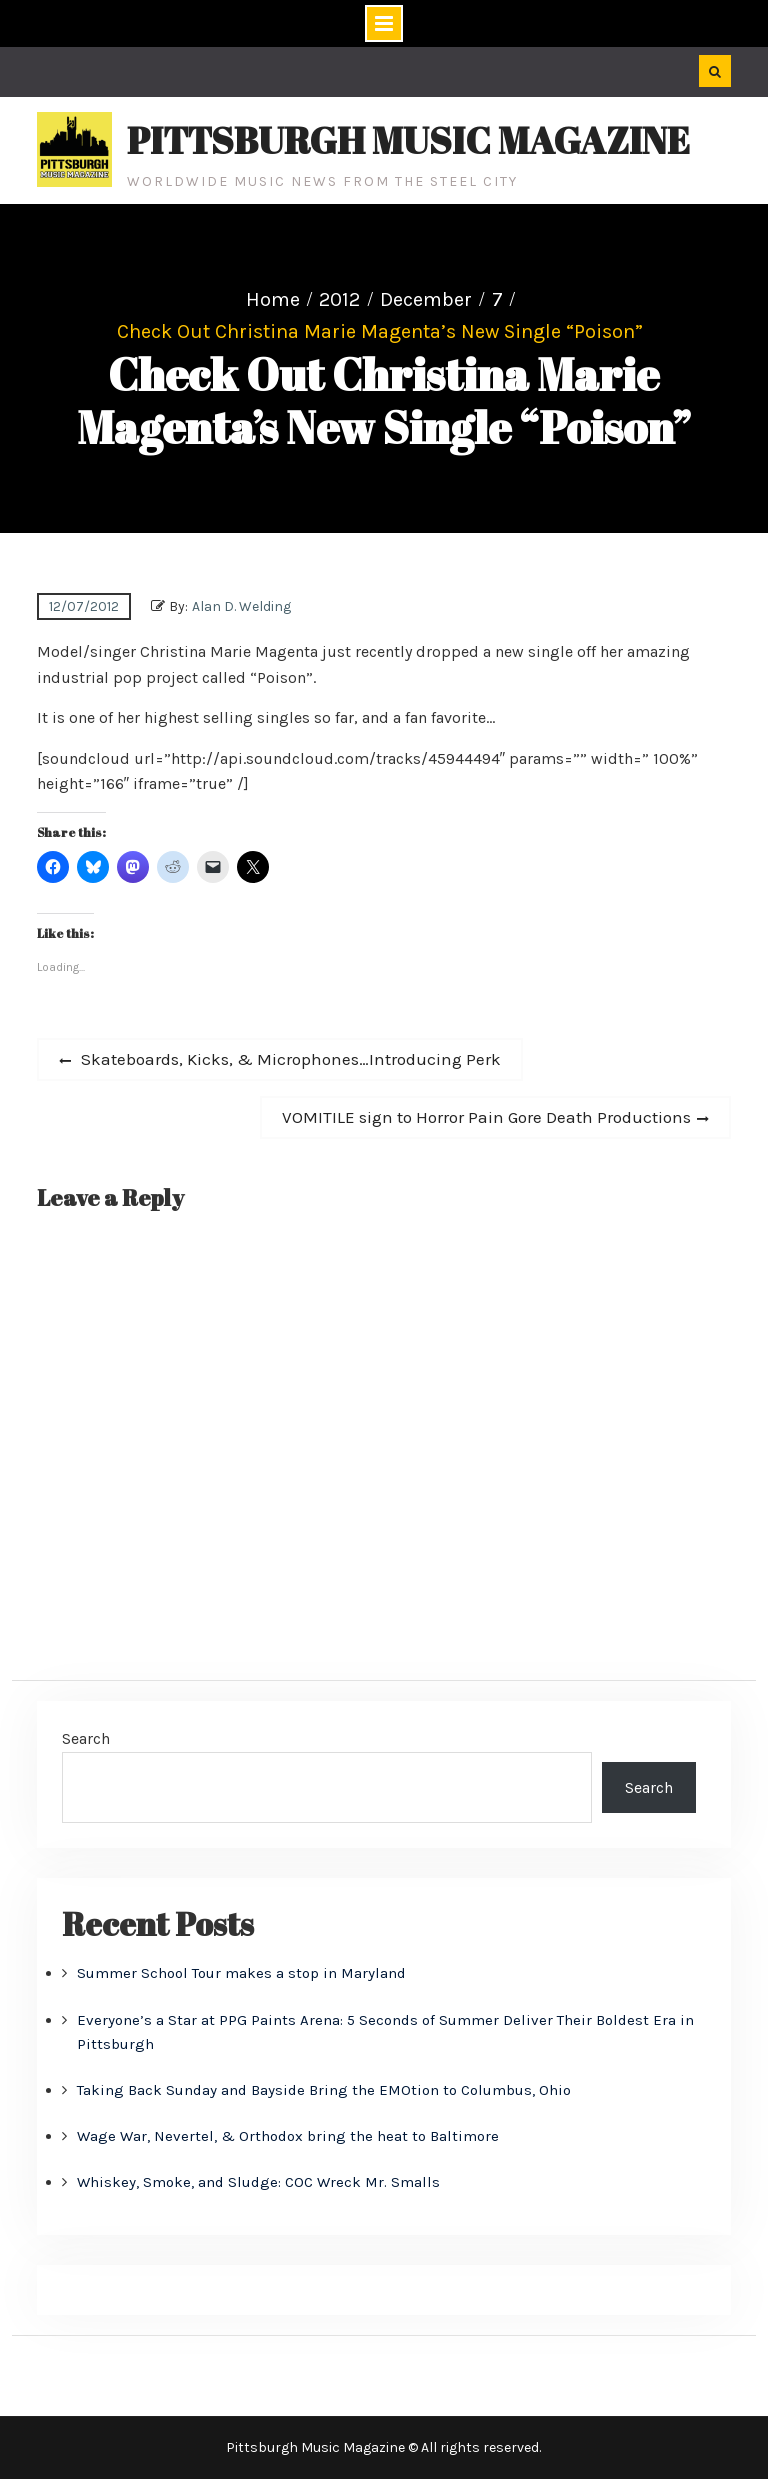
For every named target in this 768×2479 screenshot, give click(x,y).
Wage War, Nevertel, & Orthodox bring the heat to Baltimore (288, 2136)
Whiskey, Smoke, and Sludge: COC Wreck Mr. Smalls (258, 2182)
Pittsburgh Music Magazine (408, 140)
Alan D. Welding (241, 606)
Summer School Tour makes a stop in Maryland (241, 1973)
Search (86, 1738)
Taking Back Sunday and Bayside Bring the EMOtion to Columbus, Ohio (324, 2090)
